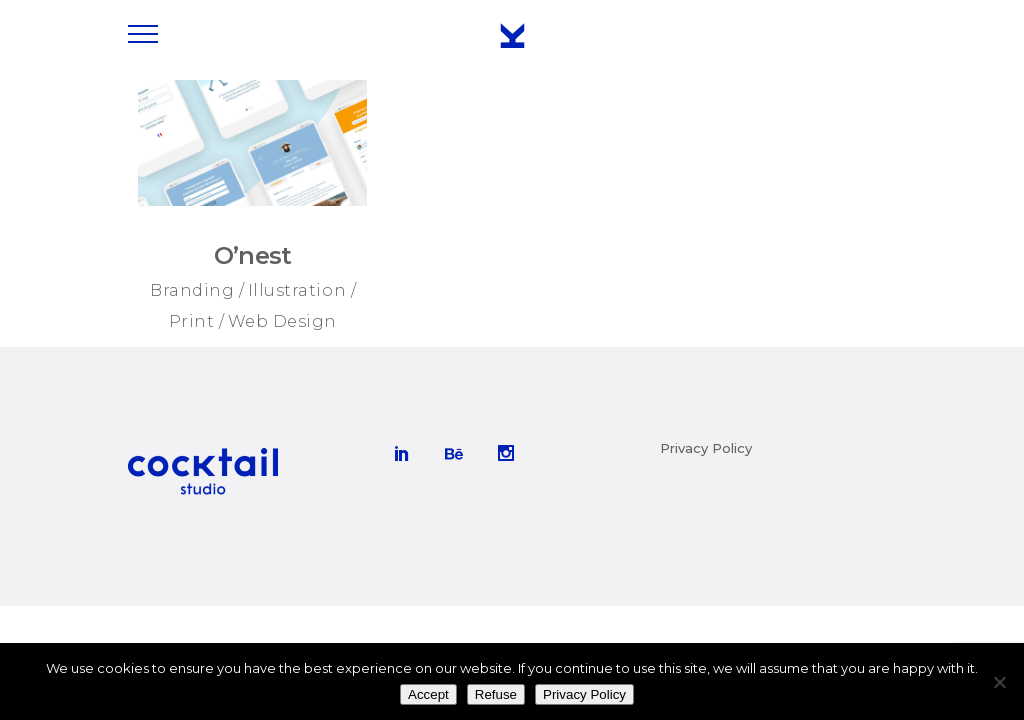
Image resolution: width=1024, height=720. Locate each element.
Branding (192, 290)
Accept (428, 694)
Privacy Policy (706, 448)
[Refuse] (999, 682)
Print (192, 321)
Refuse (496, 694)
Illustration (297, 290)
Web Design (282, 321)
